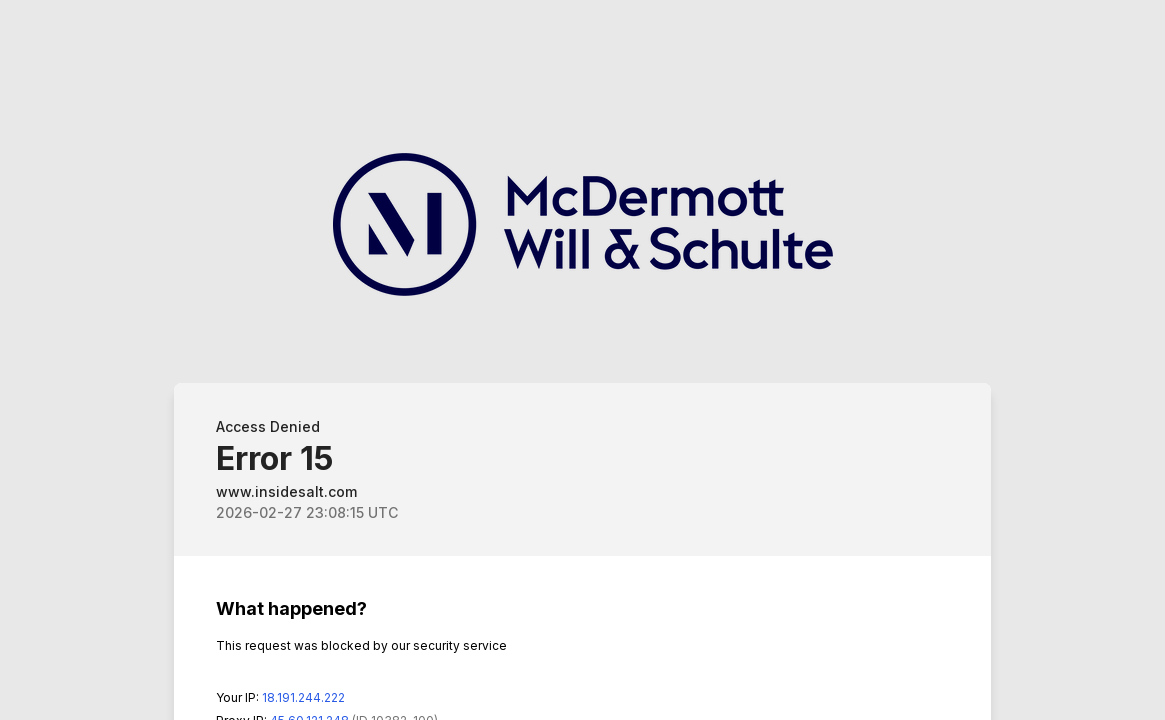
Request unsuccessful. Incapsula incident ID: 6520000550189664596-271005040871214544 (582, 360)
